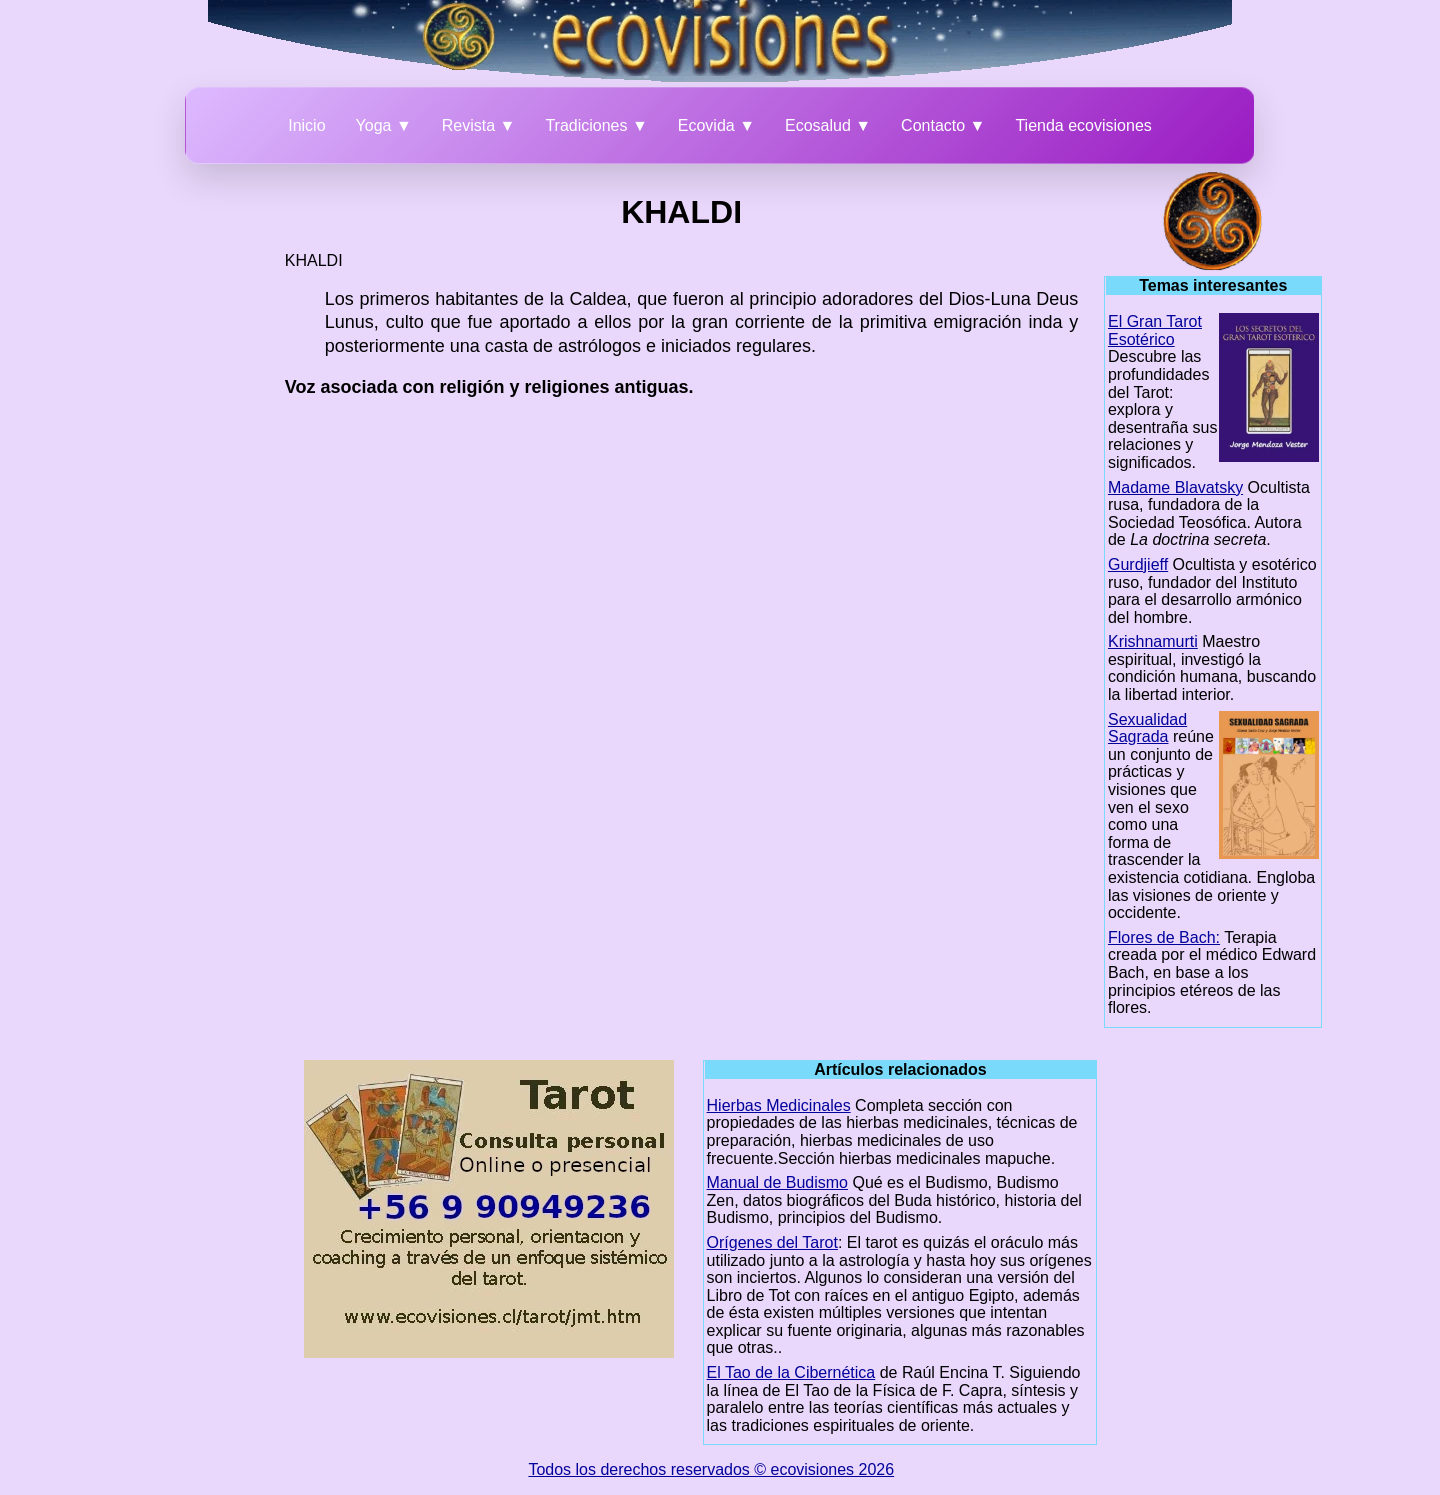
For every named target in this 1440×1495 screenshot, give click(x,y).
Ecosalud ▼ (828, 125)
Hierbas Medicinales (779, 1105)
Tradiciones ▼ (596, 125)
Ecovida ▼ (716, 125)
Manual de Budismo (777, 1182)
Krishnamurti (1153, 641)
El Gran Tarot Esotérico (1155, 330)
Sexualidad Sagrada (1147, 728)
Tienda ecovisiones (1083, 125)
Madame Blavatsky (1175, 487)
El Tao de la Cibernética (791, 1372)
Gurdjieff (1138, 564)
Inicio (306, 125)
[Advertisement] (176, 472)
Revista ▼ (479, 125)
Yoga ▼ (384, 125)
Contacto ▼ (943, 125)
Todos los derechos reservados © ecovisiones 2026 (711, 1469)
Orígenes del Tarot (772, 1242)
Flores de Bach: (1164, 937)
